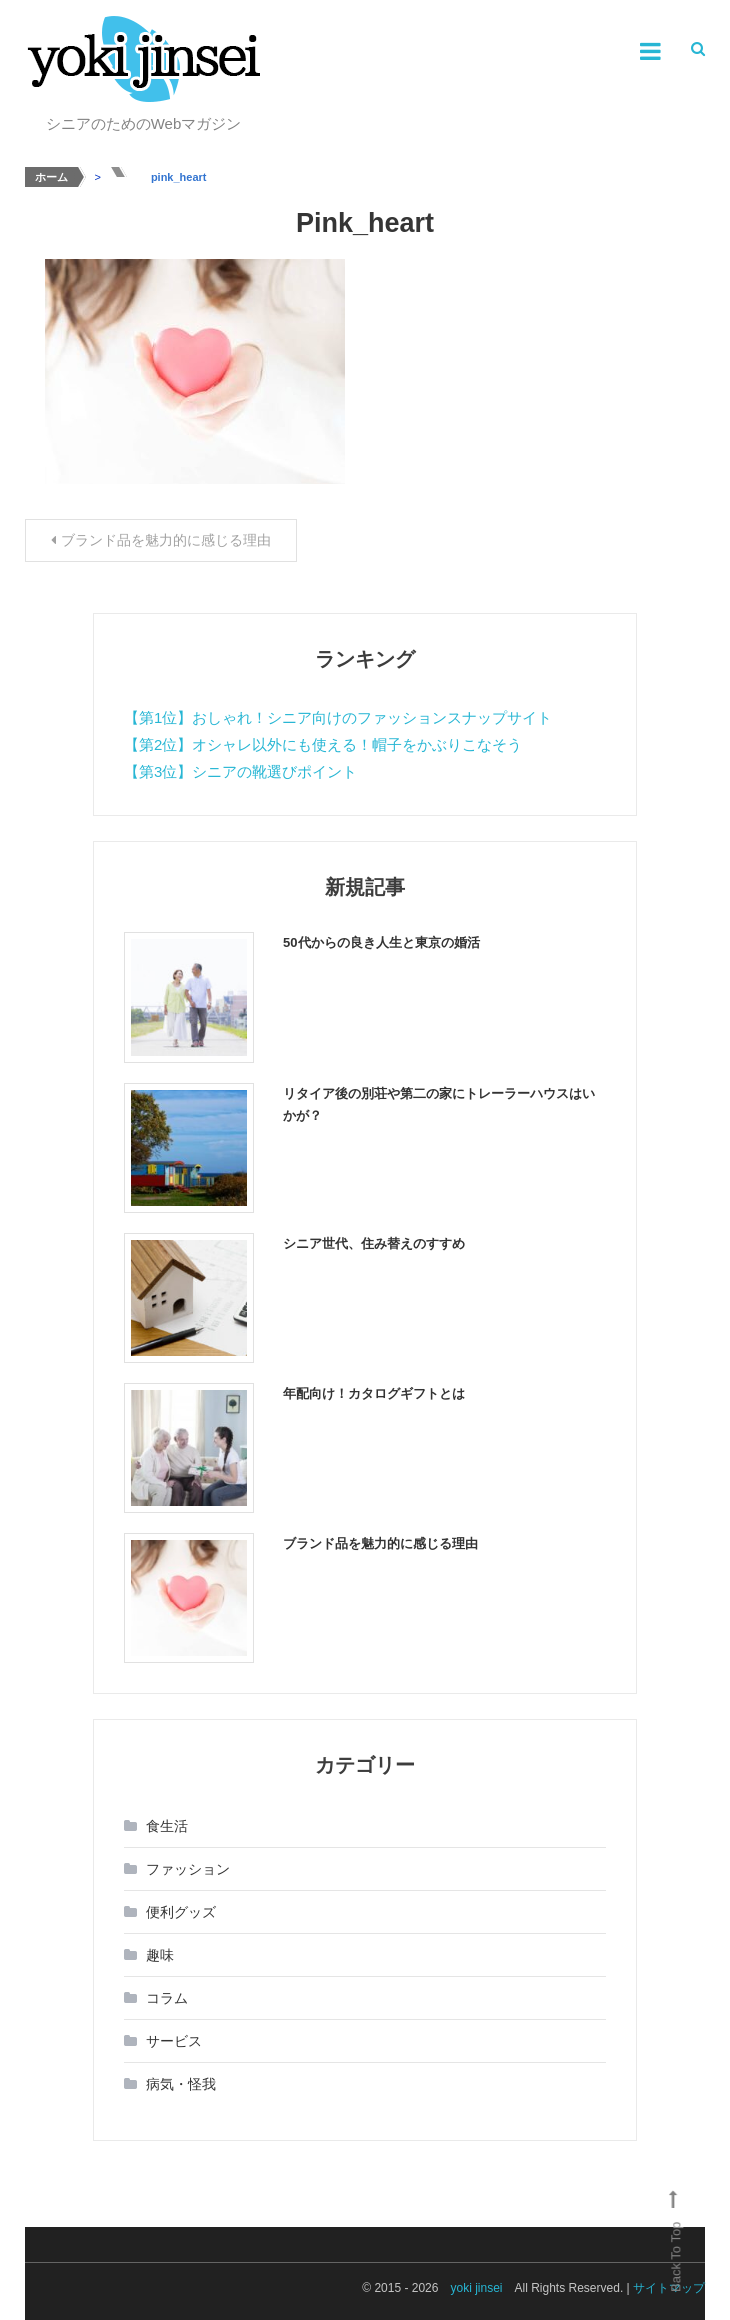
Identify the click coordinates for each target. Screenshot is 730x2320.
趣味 (160, 1955)
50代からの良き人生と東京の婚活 (381, 942)
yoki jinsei (476, 2288)
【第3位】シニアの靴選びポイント (240, 771)
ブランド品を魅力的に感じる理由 (166, 540)
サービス (174, 2041)
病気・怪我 (181, 2084)
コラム (167, 1998)
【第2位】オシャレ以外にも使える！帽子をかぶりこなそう (323, 744)
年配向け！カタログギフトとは (374, 1393)
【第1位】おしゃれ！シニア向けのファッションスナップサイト (338, 717)
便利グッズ (181, 1912)
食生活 (167, 1826)
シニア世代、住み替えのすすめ (374, 1243)
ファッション (188, 1869)
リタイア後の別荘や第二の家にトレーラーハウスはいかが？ (439, 1104)
